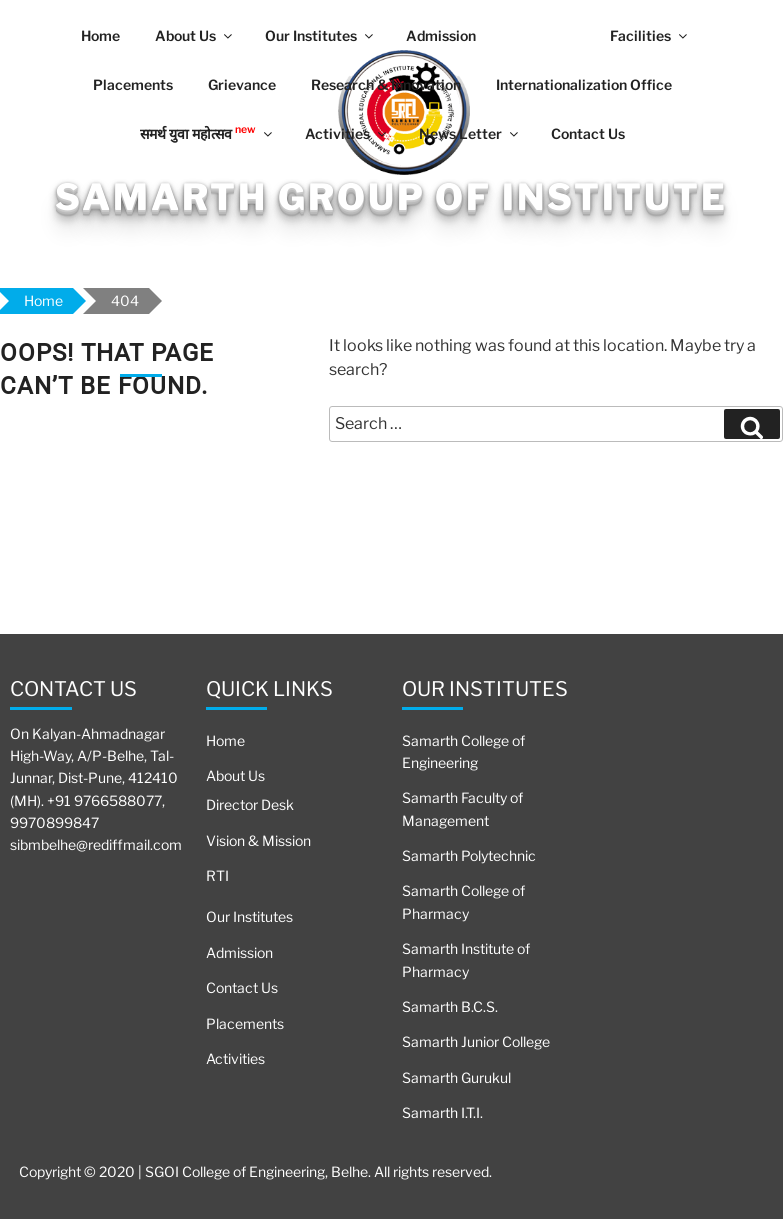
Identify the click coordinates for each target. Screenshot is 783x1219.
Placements (133, 84)
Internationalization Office (584, 84)
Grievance (242, 84)
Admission (441, 35)
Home (100, 35)
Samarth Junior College (476, 1041)
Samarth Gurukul (456, 1077)
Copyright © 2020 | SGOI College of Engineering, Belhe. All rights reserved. (255, 1171)
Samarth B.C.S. (450, 1006)
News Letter (470, 133)
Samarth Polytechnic (469, 855)
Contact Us (588, 133)
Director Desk (250, 804)
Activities (347, 133)
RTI (217, 875)
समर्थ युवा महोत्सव (207, 132)
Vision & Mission (258, 840)
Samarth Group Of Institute (391, 197)
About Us (195, 35)
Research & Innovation (386, 84)
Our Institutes (320, 35)
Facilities (650, 35)
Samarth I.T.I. (442, 1112)
